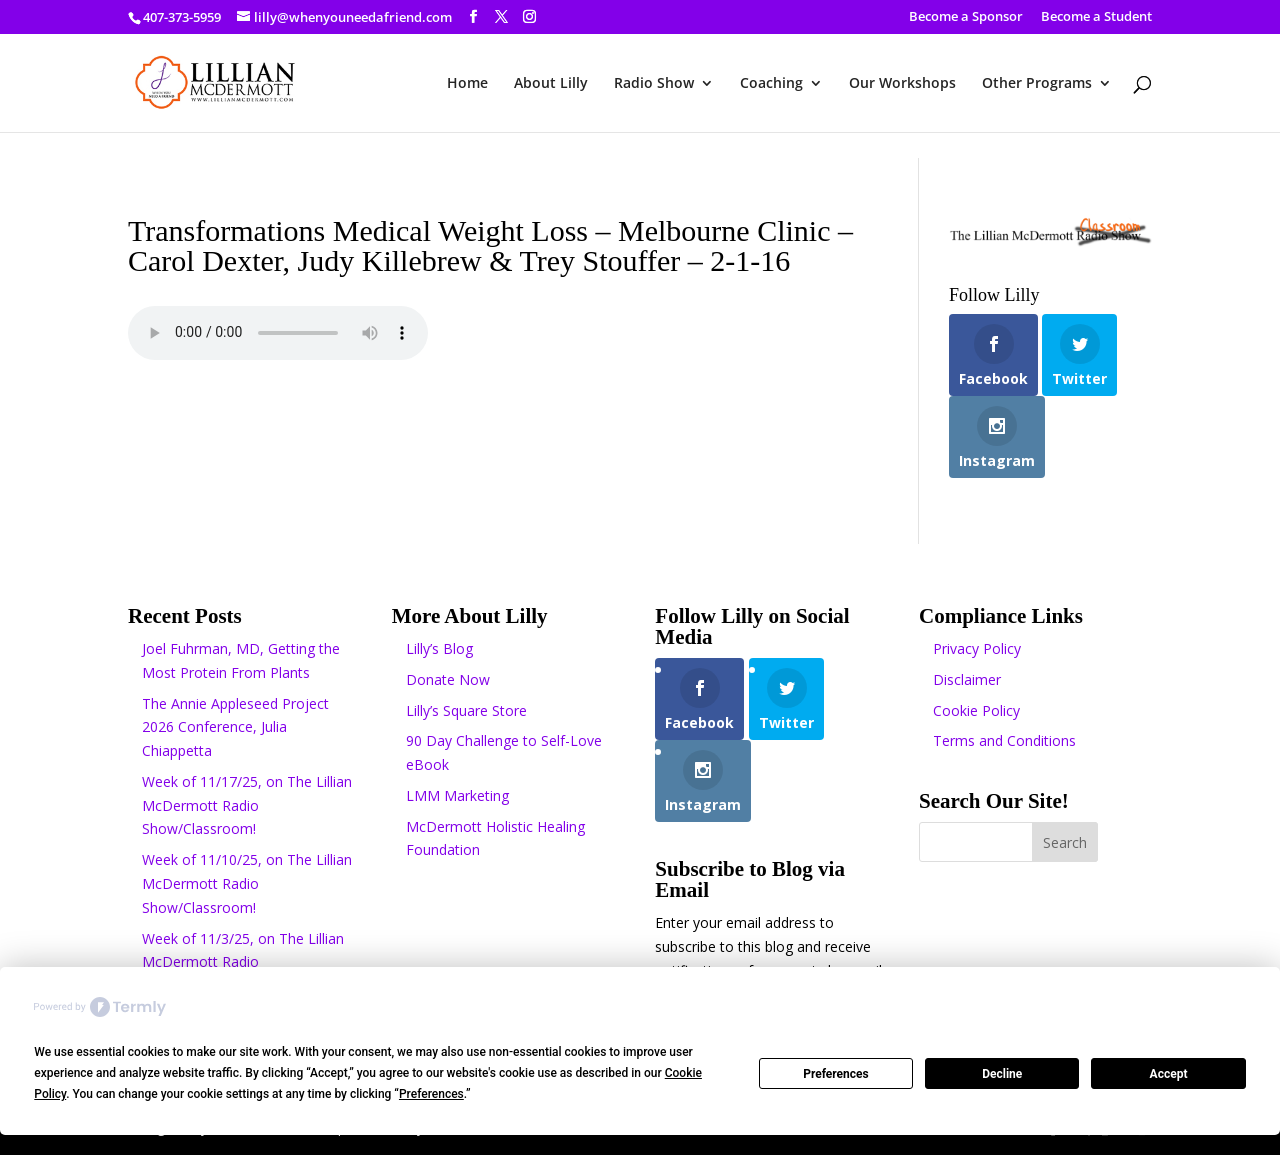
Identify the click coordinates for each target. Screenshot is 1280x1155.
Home (467, 84)
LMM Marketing (457, 795)
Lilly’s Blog (439, 648)
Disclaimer (967, 679)
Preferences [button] (431, 1094)
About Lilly (551, 84)
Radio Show (654, 84)
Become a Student (1096, 17)
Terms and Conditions (1004, 740)
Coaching (771, 84)
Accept (1169, 1074)
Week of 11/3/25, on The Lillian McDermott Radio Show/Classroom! (243, 962)
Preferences (836, 1074)
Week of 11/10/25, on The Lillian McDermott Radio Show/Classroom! (247, 883)
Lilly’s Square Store (466, 710)
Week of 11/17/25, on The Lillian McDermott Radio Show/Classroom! (247, 805)
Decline (1002, 1074)
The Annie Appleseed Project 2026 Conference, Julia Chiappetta (235, 727)
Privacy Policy (977, 648)
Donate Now (448, 679)
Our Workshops (902, 84)
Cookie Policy (976, 710)
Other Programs (1037, 84)
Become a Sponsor (966, 17)
